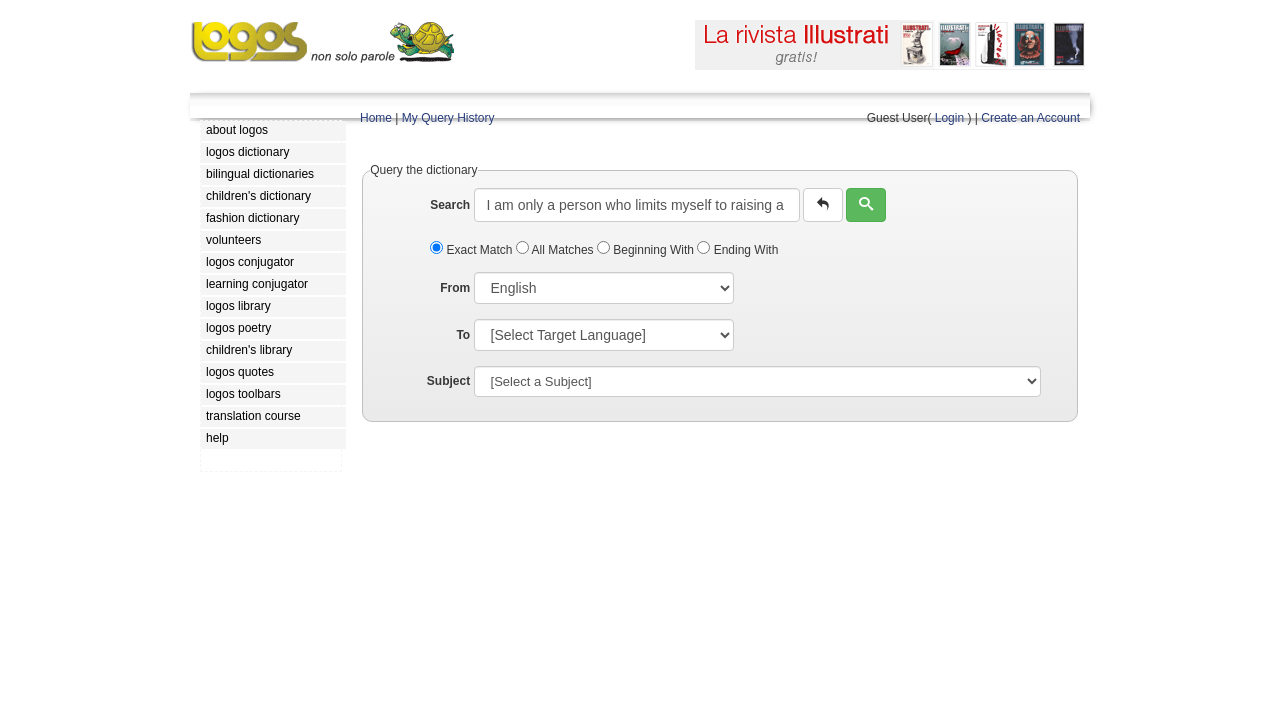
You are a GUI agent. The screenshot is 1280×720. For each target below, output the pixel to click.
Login (949, 118)
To (463, 335)
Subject (448, 381)
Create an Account (1030, 118)
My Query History (448, 118)
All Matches (556, 250)
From (455, 288)
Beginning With (647, 250)
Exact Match (473, 250)
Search (450, 205)
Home (376, 118)
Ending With (737, 250)
